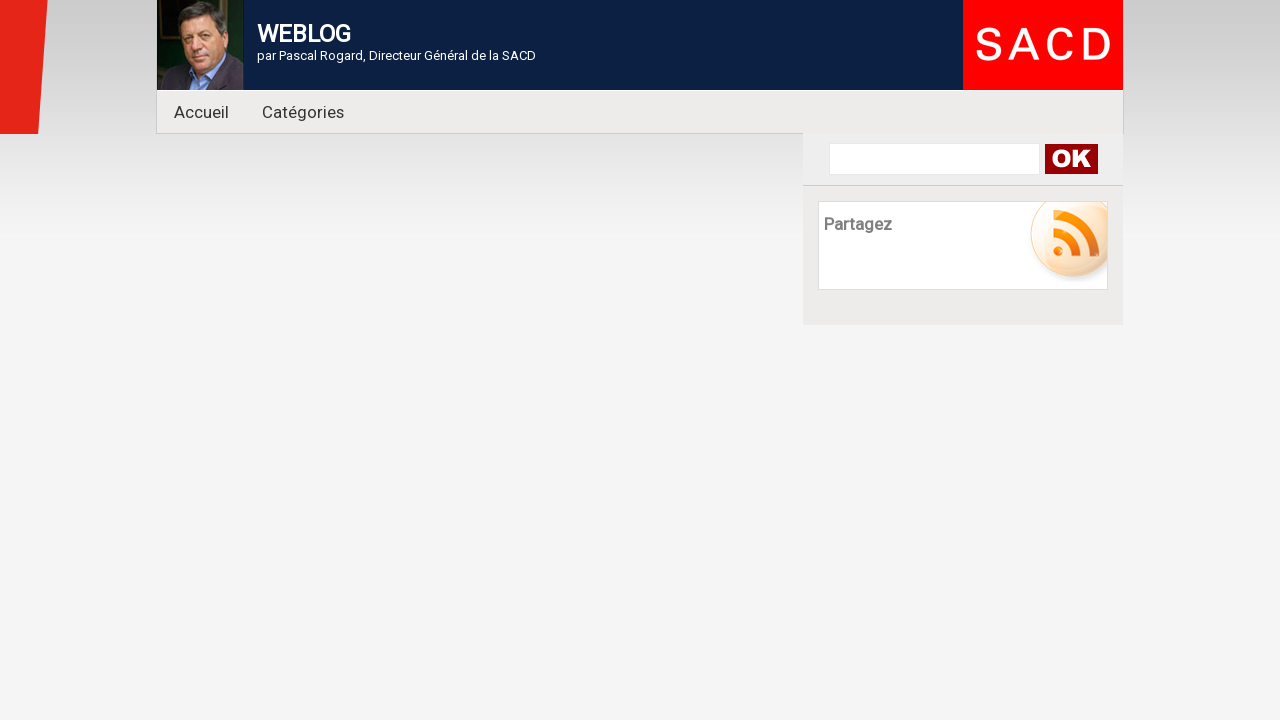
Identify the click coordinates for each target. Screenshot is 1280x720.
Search (1070, 159)
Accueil (201, 112)
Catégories (303, 112)
